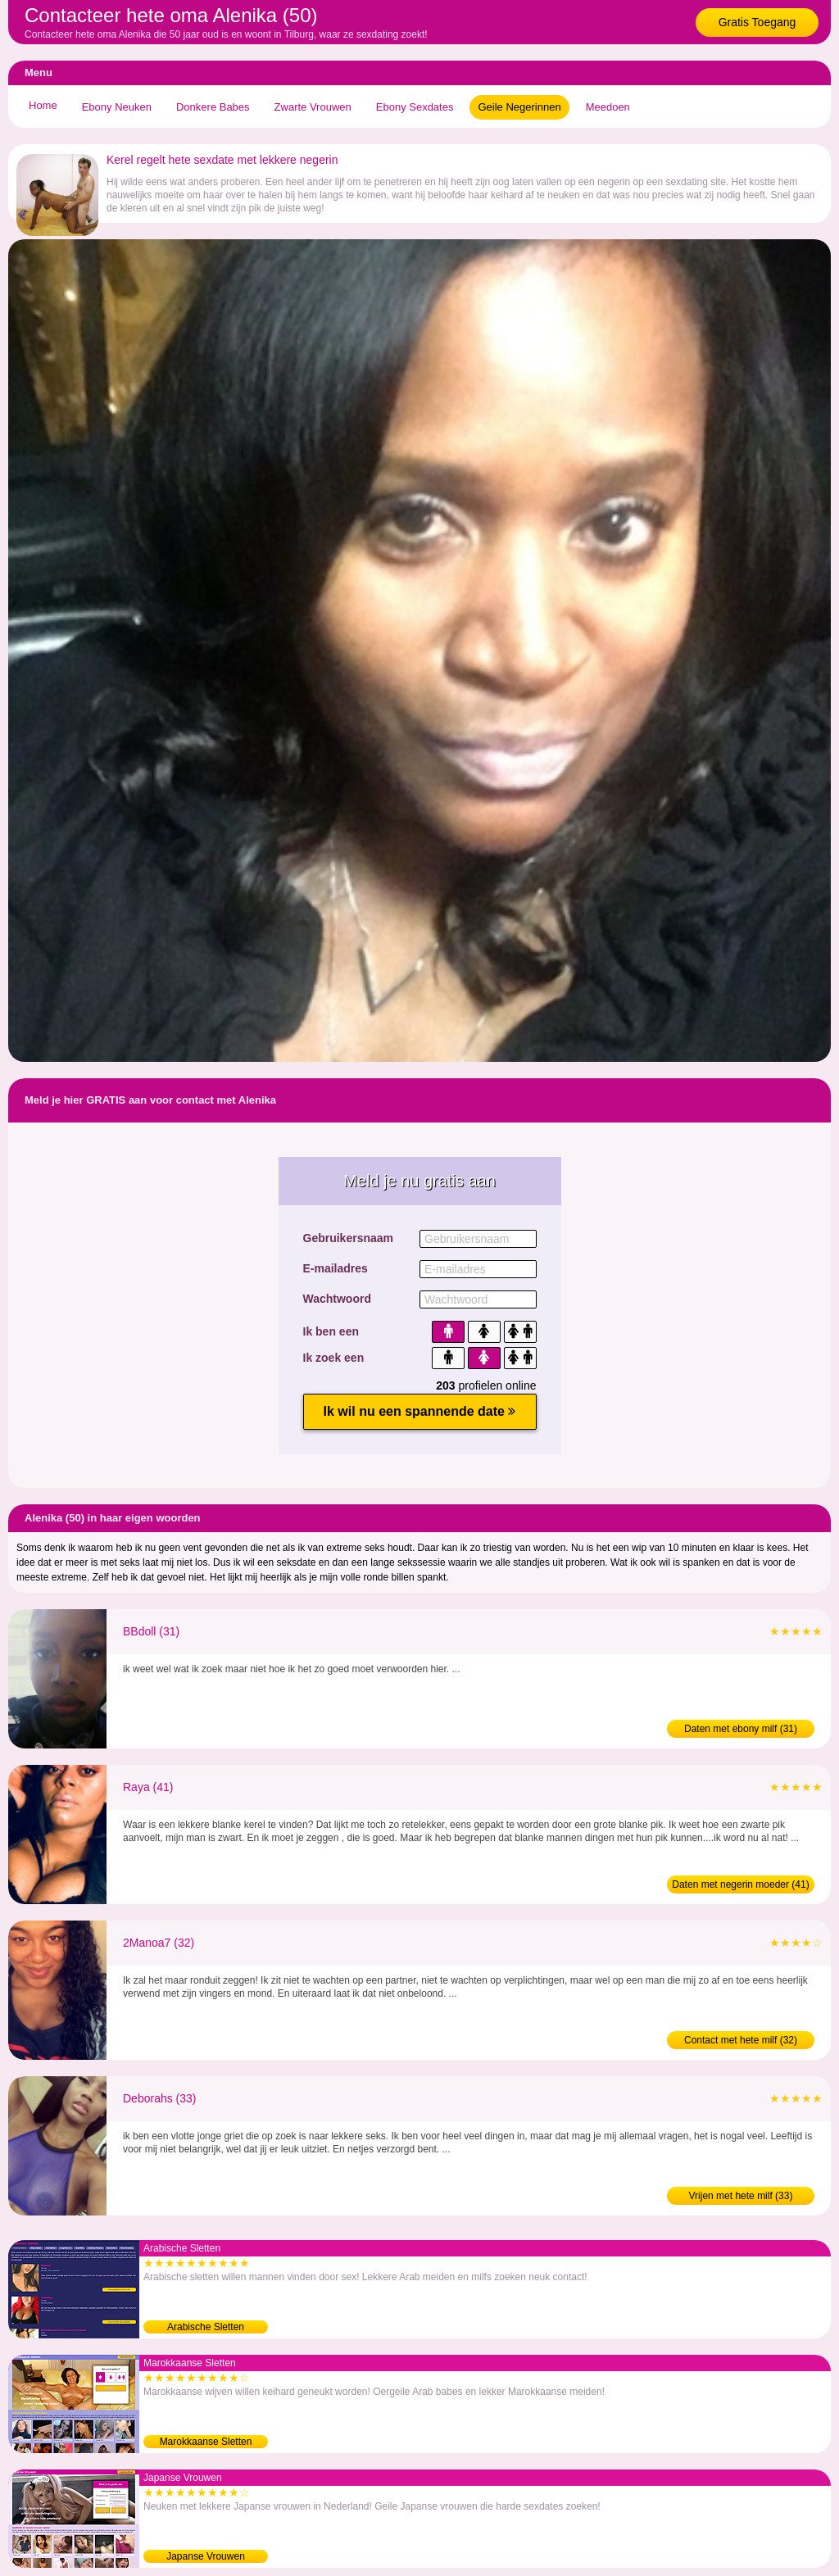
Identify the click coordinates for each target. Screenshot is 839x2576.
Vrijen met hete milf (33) (741, 2196)
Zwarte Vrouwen (312, 107)
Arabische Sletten (205, 2327)
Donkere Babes (213, 107)
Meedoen (608, 107)
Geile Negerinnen (519, 107)
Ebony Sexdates (415, 107)
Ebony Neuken (117, 107)
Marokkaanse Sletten (206, 2441)
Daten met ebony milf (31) (740, 1729)
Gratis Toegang (757, 22)
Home (43, 105)
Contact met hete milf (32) (740, 2040)
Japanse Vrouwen (205, 2556)
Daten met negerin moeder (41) (740, 1884)
